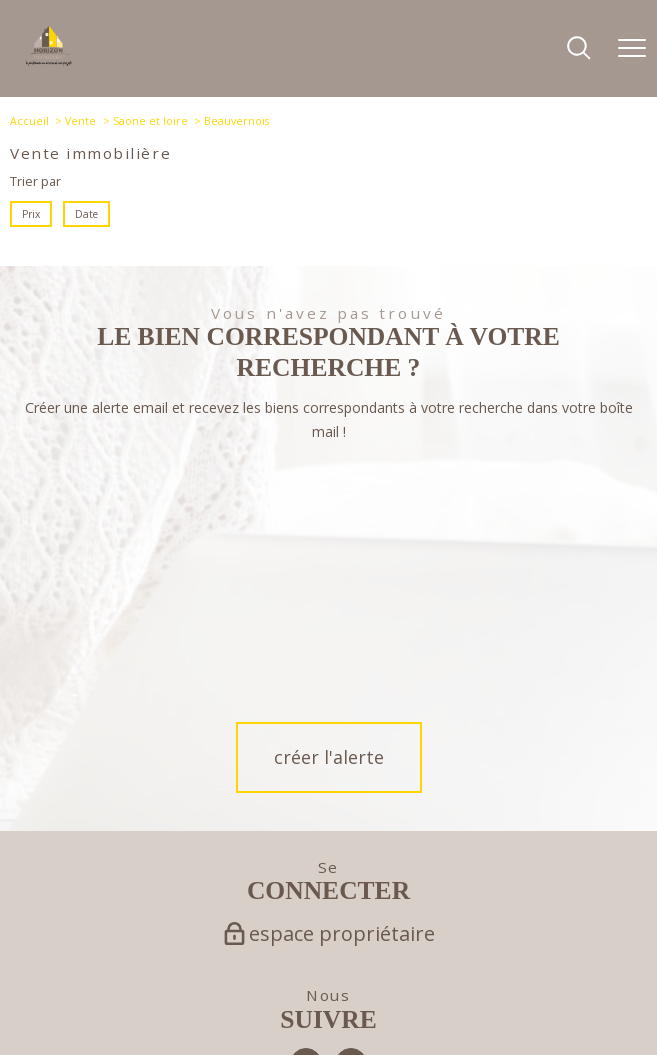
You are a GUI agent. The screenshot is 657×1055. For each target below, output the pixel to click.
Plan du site (219, 1000)
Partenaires (400, 1000)
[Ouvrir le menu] (632, 49)
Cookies (520, 1001)
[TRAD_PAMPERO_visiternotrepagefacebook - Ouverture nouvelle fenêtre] (306, 811)
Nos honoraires (153, 1000)
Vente (80, 121)
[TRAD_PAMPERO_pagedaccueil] (49, 61)
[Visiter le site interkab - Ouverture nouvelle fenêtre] (403, 943)
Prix (31, 214)
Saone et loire (150, 121)
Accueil (29, 121)
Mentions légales (290, 1000)
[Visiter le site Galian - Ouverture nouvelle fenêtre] (279, 943)
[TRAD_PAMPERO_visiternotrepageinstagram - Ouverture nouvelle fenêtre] (351, 811)
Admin (351, 1000)
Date (86, 214)
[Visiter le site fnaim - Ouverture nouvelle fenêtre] (204, 943)
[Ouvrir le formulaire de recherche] (579, 49)
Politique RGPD (465, 1000)
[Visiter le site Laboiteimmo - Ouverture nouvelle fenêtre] (328, 1031)
